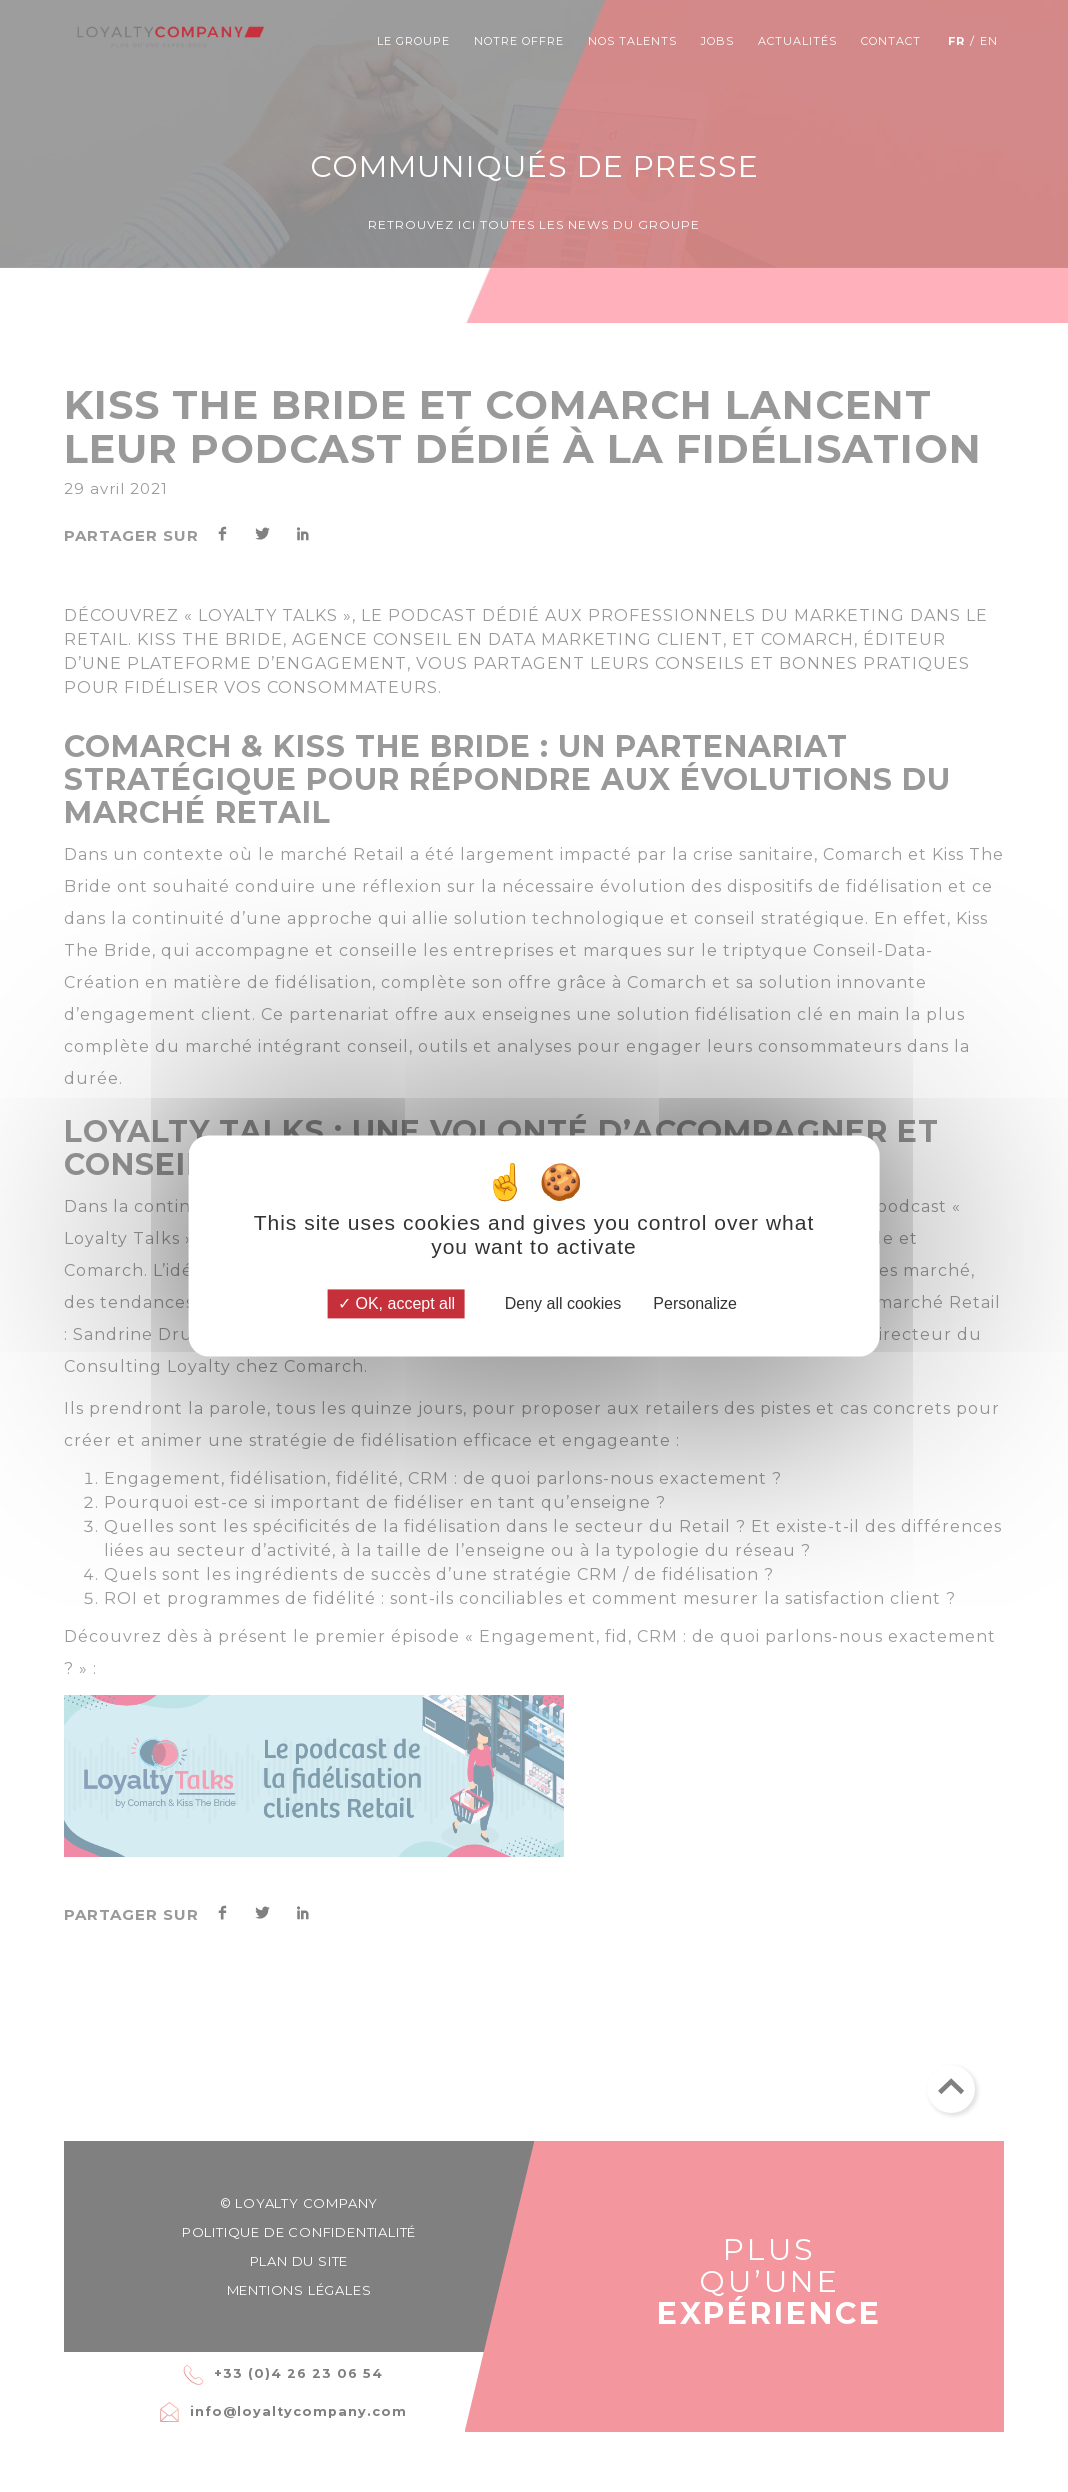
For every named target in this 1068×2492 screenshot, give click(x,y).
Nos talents (632, 41)
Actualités (797, 41)
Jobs (717, 41)
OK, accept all (396, 1303)
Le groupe (413, 41)
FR (956, 41)
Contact (891, 41)
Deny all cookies (554, 1303)
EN (989, 41)
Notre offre (519, 41)
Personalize (695, 1303)
